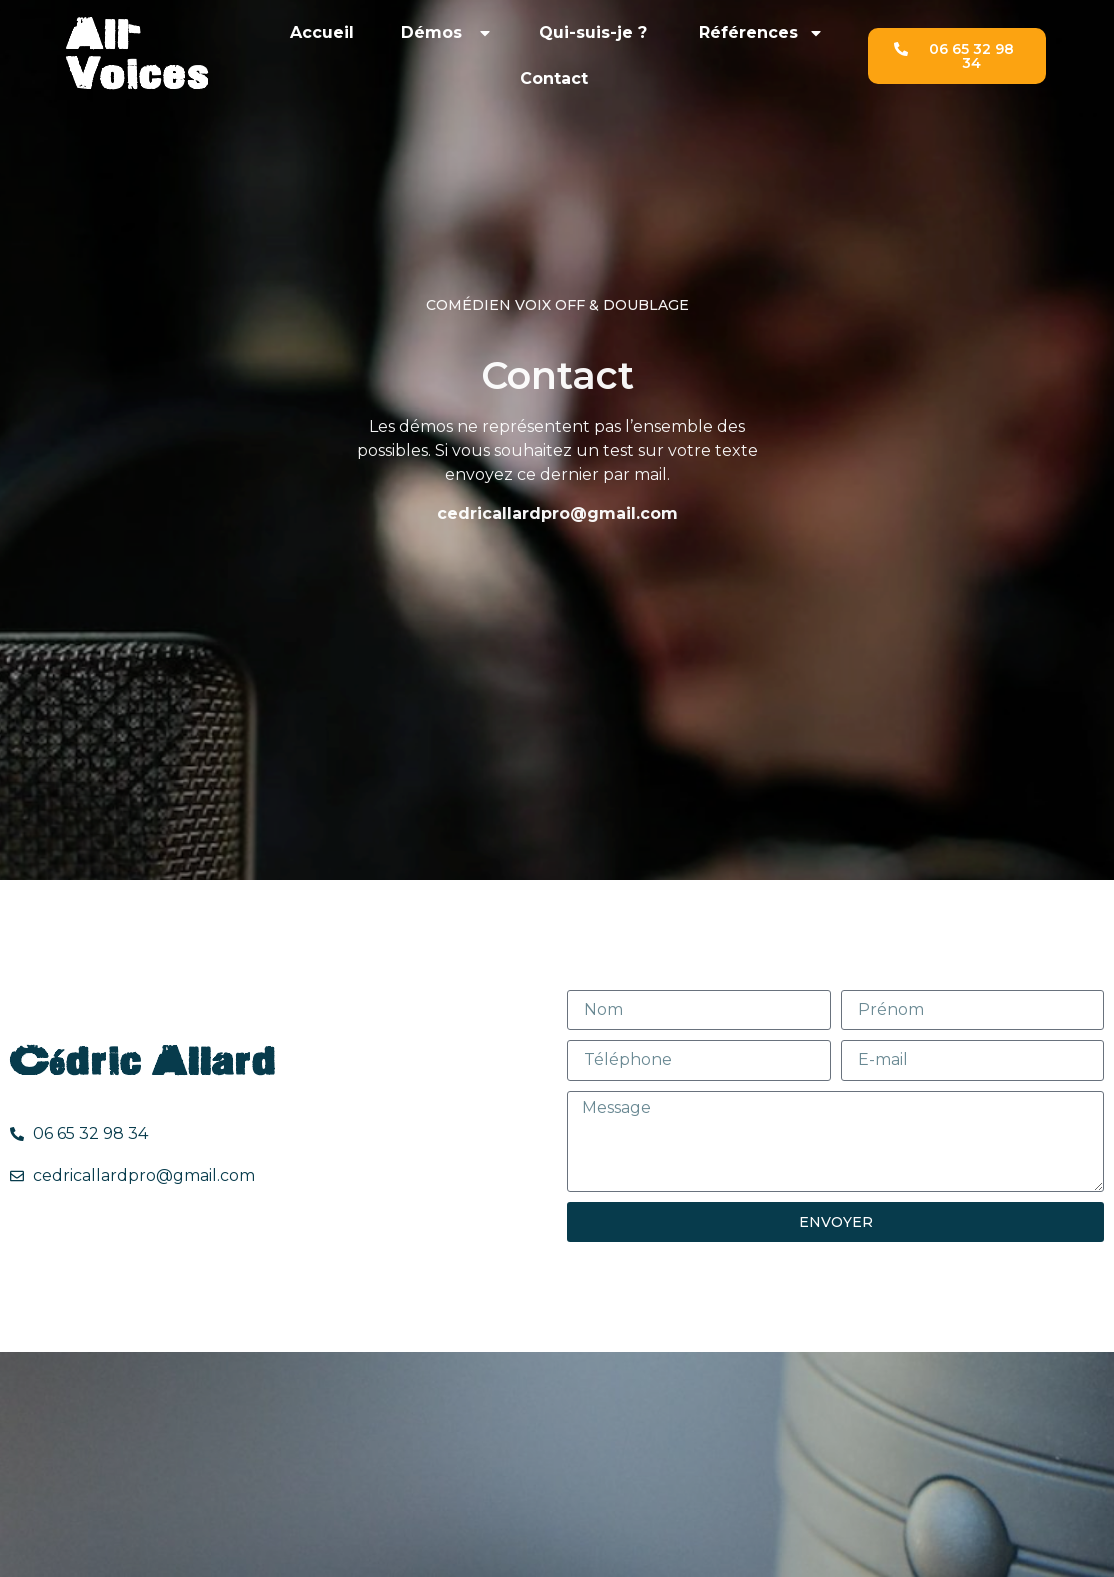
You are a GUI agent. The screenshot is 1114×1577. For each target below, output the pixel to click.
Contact (556, 78)
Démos (447, 33)
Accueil (322, 32)
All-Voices (137, 55)
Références (761, 33)
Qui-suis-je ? (595, 32)
